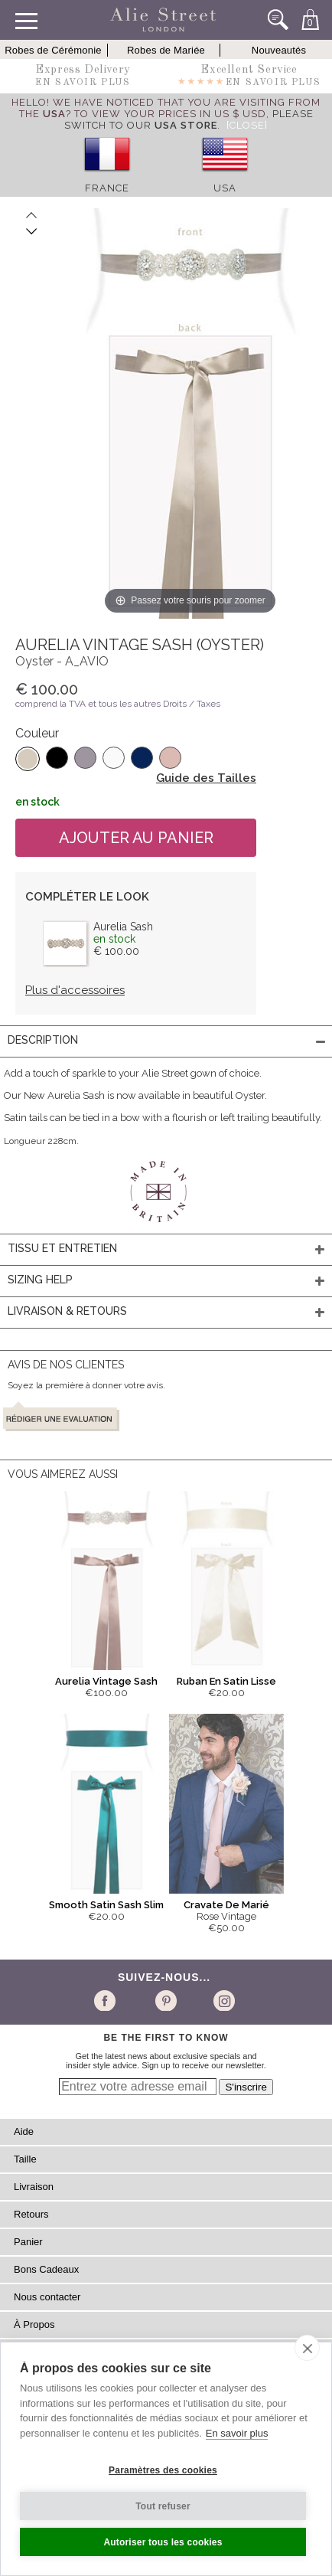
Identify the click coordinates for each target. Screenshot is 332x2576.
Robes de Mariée (166, 50)
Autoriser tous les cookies (162, 2542)
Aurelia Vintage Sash (106, 1681)
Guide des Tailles (206, 778)
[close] (307, 2348)
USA (224, 188)
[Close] (247, 125)
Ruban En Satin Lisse (226, 1681)
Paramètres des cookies (163, 2470)
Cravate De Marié (226, 1905)
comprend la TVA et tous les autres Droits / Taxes (117, 703)
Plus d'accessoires (75, 990)
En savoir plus (237, 2433)
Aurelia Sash (123, 926)
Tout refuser (162, 2506)
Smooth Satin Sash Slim (106, 1905)
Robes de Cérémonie (53, 50)
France (107, 188)
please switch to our (189, 119)
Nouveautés (279, 50)
